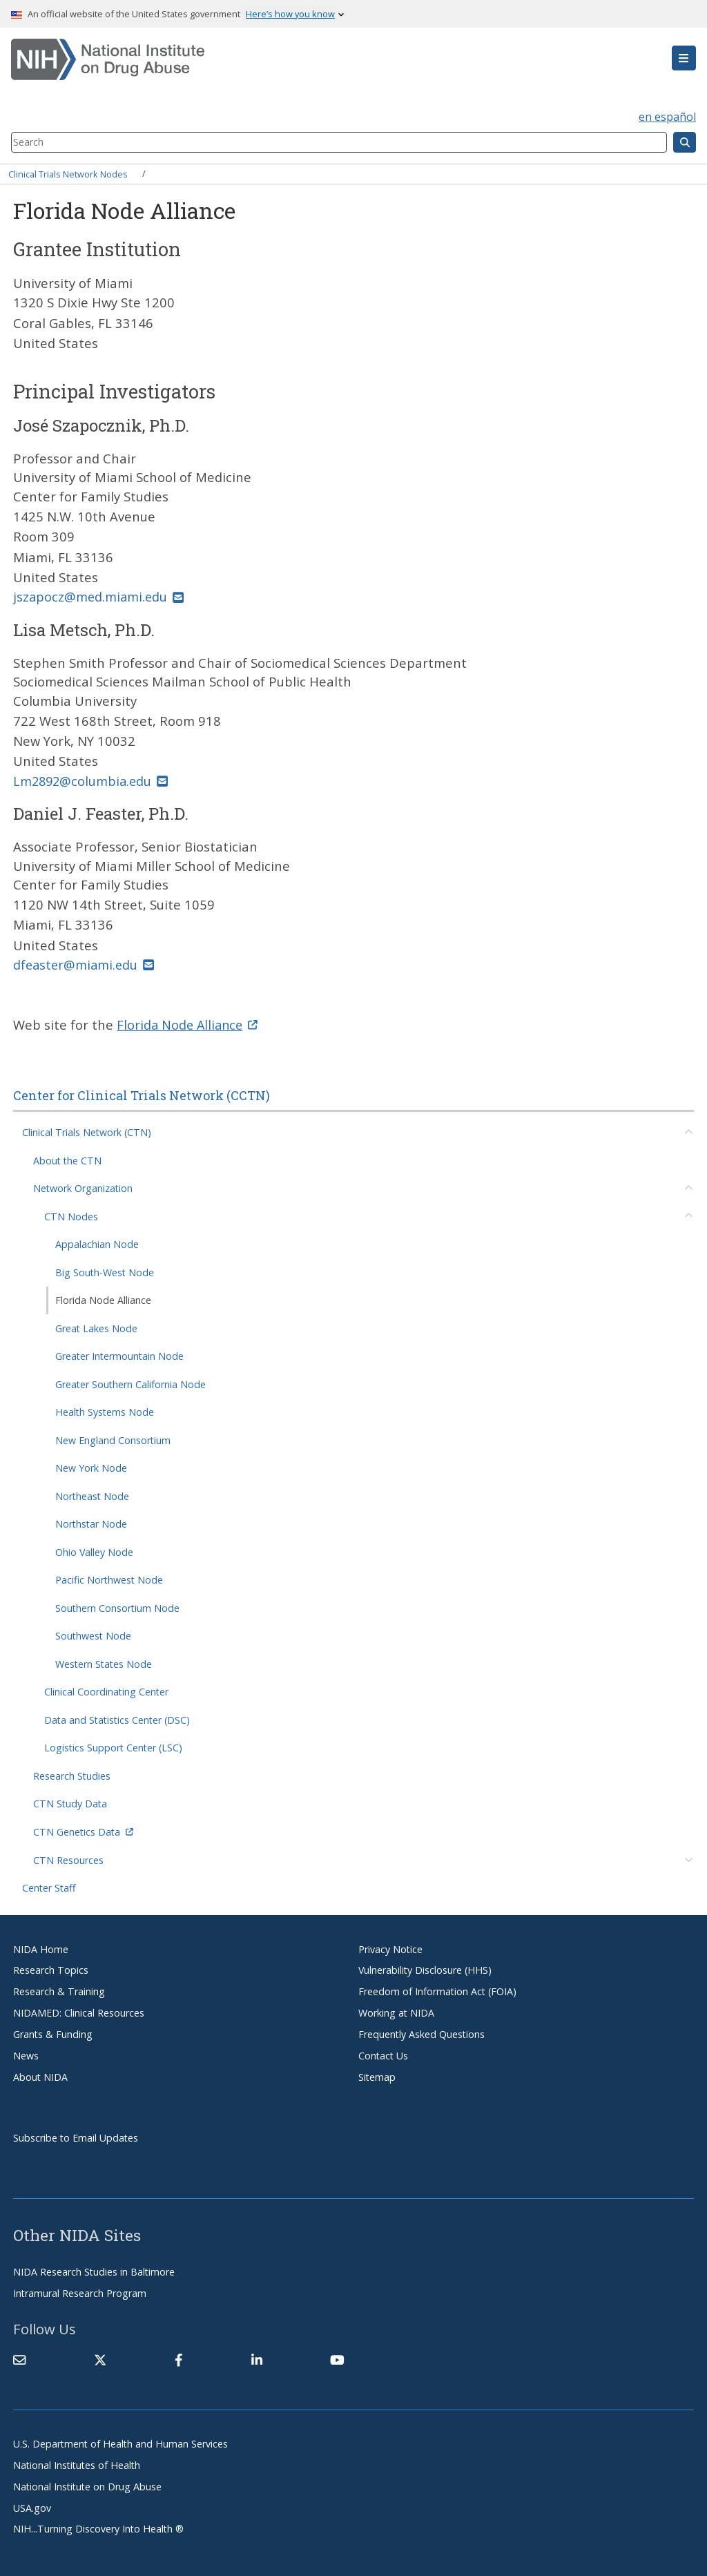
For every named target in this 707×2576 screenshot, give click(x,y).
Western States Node (103, 1662)
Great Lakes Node (96, 1327)
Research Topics (50, 1968)
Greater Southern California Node (130, 1383)
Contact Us (383, 2054)
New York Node (91, 1466)
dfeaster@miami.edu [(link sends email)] (85, 963)
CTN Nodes (71, 1215)
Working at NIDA (396, 2011)
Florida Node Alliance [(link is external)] (189, 1023)
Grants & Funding (53, 2032)
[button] (684, 58)
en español (667, 116)
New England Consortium (113, 1438)
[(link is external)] (100, 2358)
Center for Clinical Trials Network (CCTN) (141, 1094)
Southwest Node (93, 1634)
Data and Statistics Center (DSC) (117, 1718)
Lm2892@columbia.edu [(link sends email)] (92, 780)
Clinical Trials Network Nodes (68, 173)
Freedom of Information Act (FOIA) (437, 1990)
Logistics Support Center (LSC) (113, 1746)
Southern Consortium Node (117, 1606)
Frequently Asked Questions (421, 2032)
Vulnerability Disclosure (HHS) (425, 1968)
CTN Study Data (70, 1802)
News (26, 2054)
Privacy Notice (390, 1947)
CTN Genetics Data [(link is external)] (83, 1830)
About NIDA (40, 2075)
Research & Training (59, 1990)
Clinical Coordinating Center (106, 1690)
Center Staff (49, 1886)
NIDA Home (40, 1947)
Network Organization (83, 1186)
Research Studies (71, 1774)
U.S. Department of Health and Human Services (120, 2442)
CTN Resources (68, 1858)
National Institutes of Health (76, 2463)
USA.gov (32, 2505)
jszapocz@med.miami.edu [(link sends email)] (99, 596)
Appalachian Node (97, 1242)
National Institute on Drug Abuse (87, 2485)
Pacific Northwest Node (109, 1578)
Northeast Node (92, 1494)
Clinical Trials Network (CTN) (86, 1130)
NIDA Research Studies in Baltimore (94, 2270)
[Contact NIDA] (19, 2358)
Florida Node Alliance (103, 1298)
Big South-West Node (104, 1271)
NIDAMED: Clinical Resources (78, 2011)
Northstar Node (91, 1522)
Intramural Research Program (79, 2291)
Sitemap (377, 2075)
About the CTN (67, 1159)
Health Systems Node (104, 1410)
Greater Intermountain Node (119, 1354)
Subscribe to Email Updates (75, 2136)
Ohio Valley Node (94, 1550)
